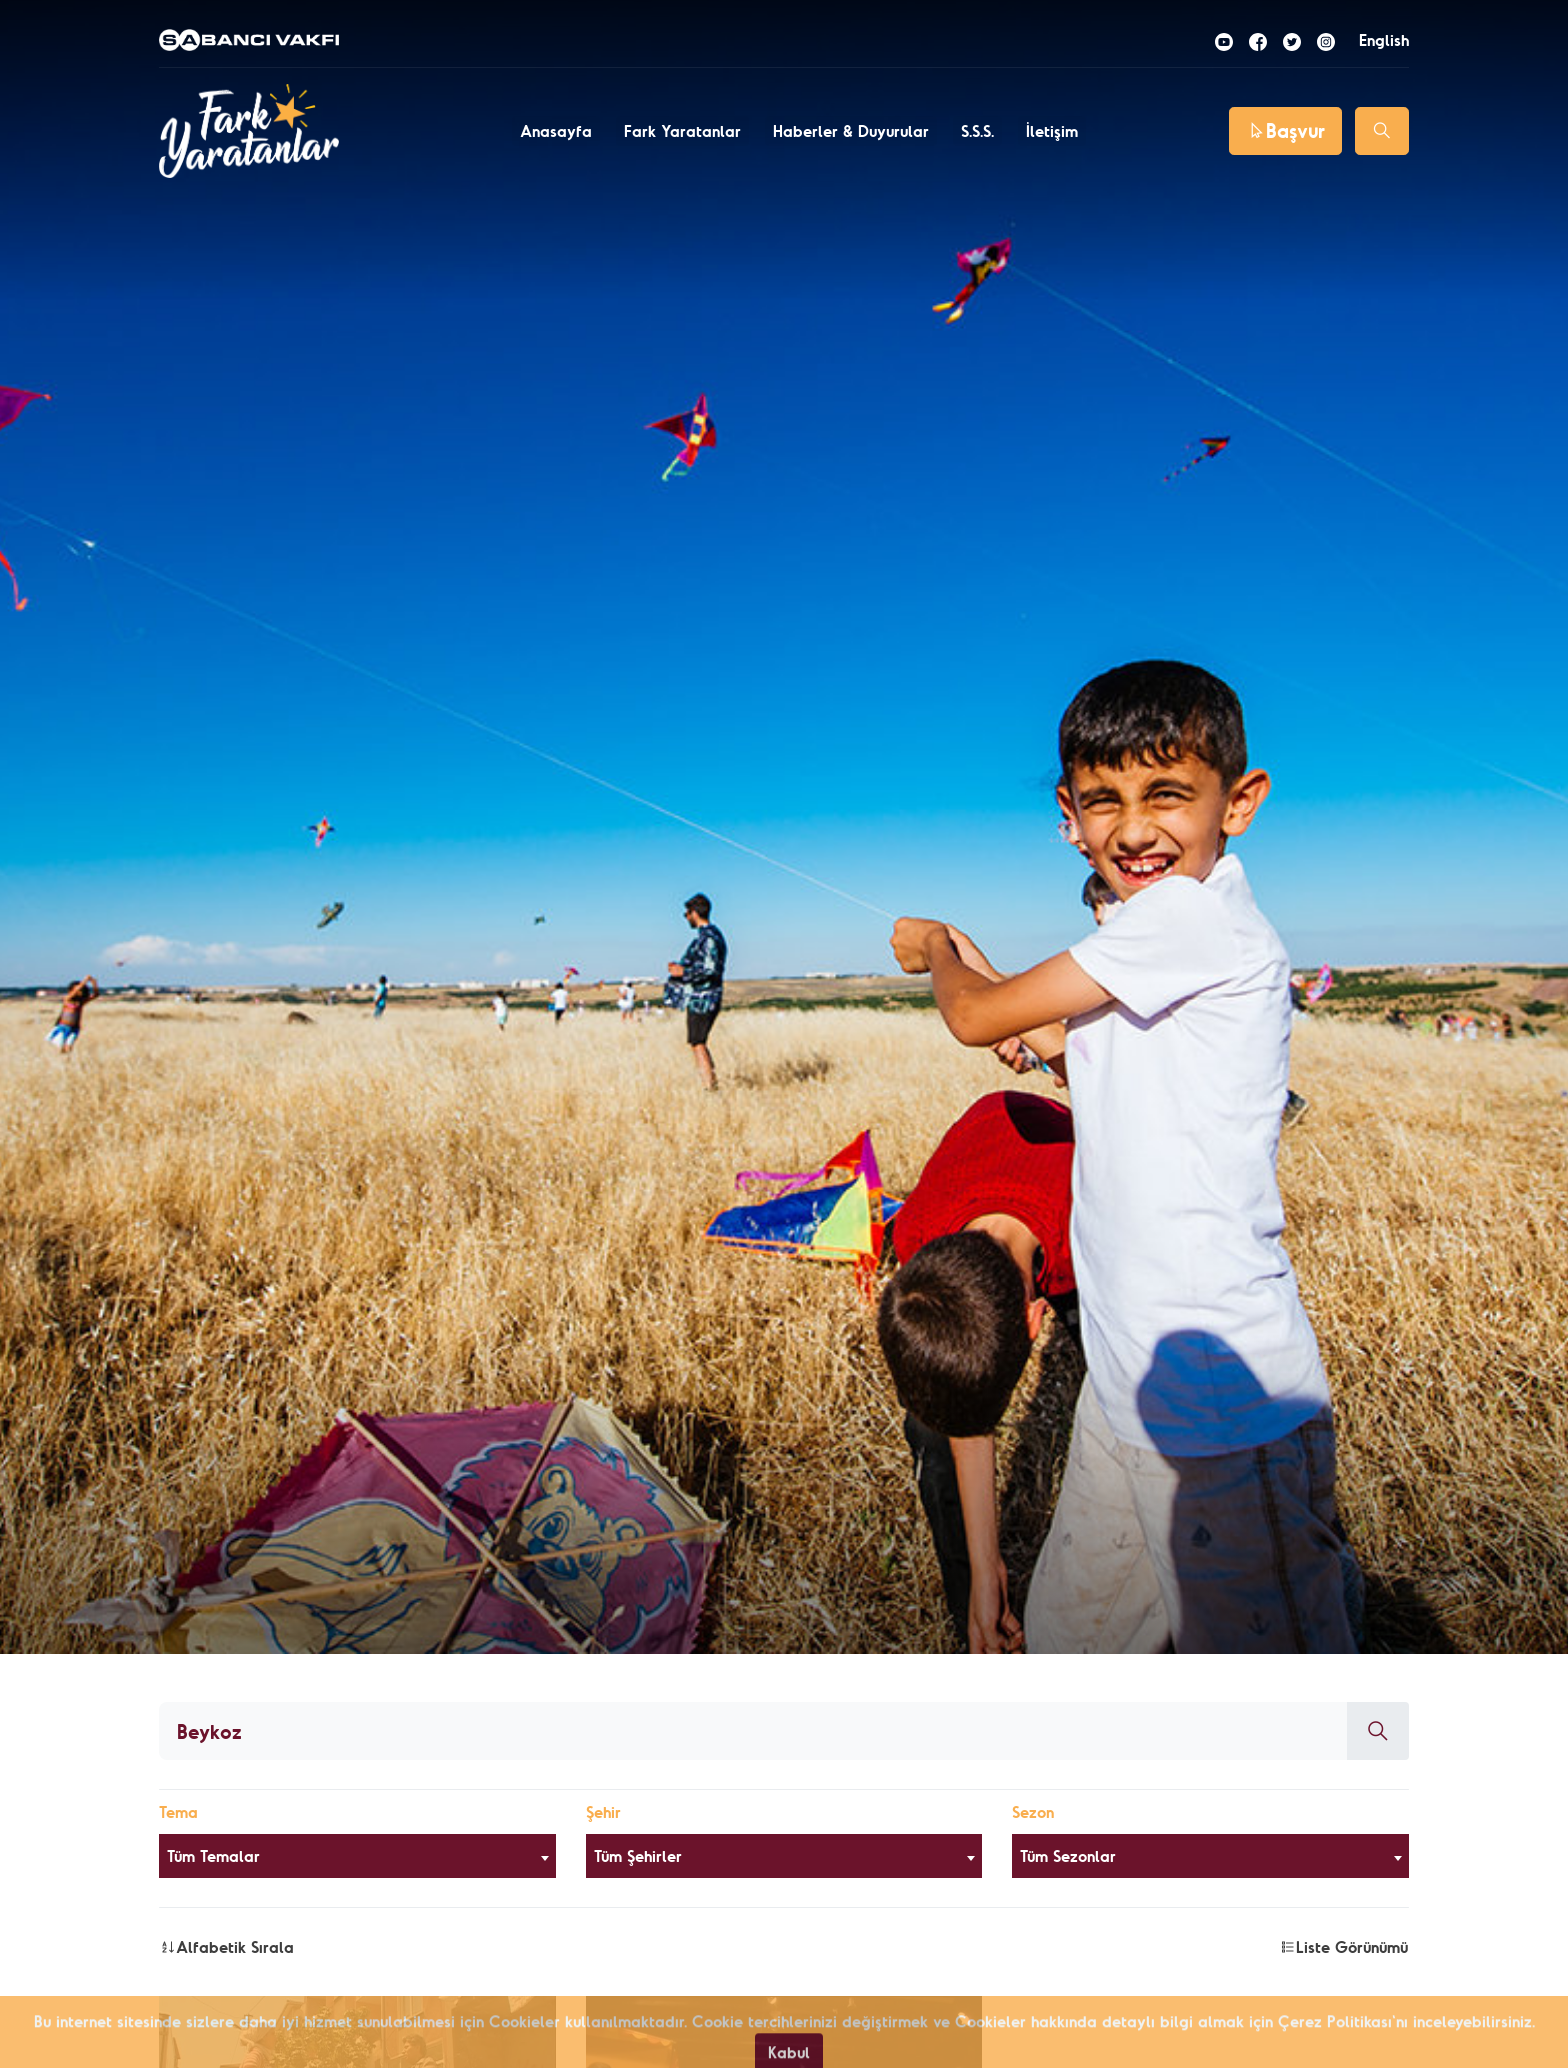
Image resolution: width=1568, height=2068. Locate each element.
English (1384, 40)
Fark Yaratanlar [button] (682, 131)
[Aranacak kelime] (753, 1731)
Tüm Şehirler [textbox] (638, 1856)
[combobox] (357, 1856)
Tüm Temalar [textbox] (213, 1856)
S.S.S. (977, 131)
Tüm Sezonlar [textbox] (1068, 1856)
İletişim (1052, 131)
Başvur (1285, 130)
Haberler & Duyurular (851, 131)
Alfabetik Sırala (227, 1947)
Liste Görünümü (1344, 1947)
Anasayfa (556, 131)
